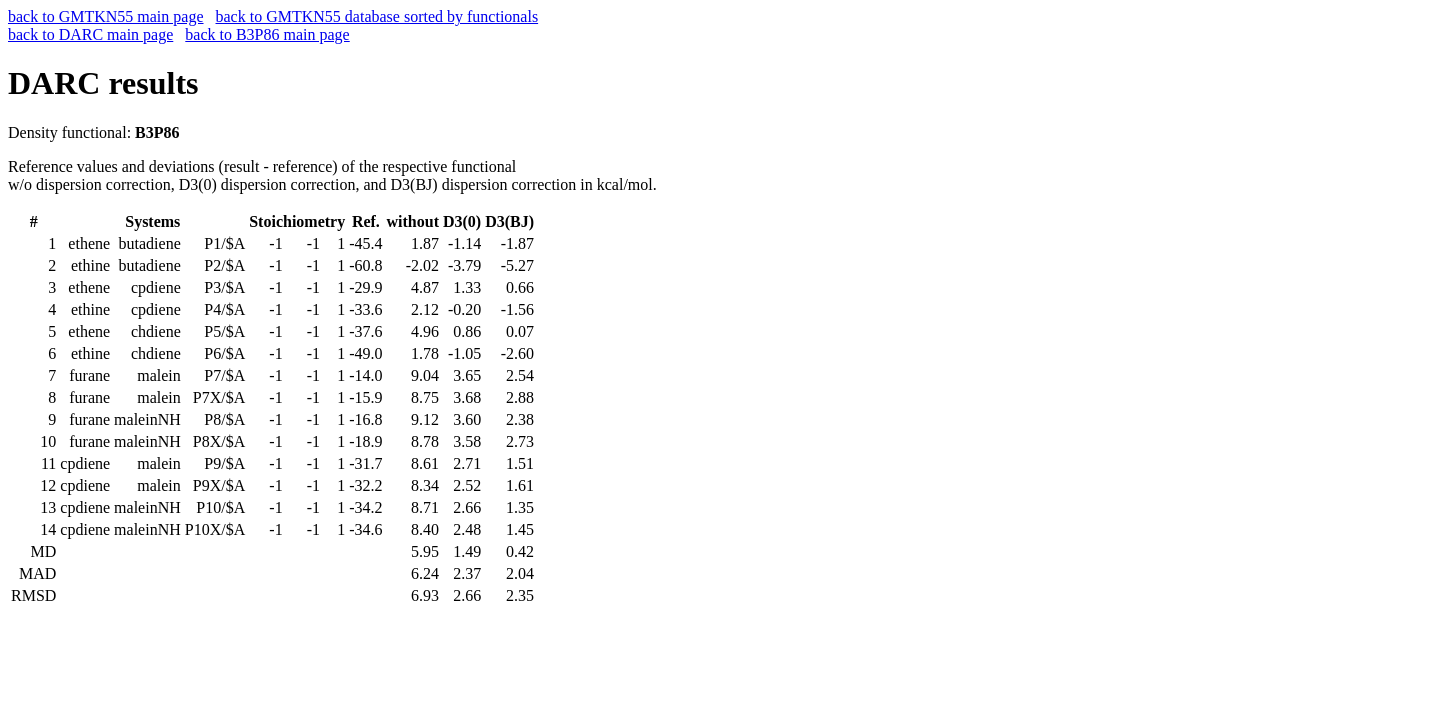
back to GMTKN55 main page (106, 16)
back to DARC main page (90, 34)
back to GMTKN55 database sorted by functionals (377, 16)
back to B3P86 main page (267, 34)
